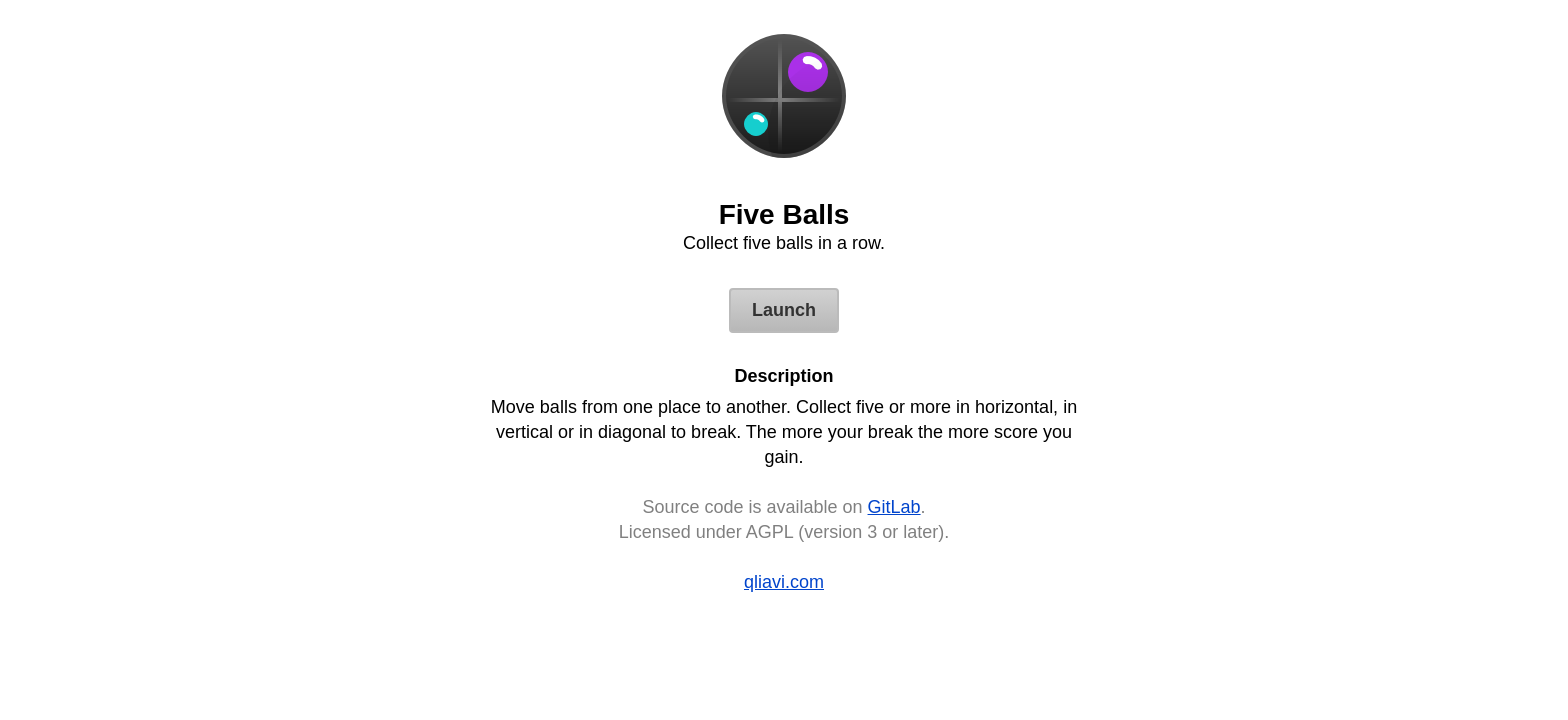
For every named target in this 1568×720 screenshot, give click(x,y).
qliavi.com (784, 582)
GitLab (894, 507)
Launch (784, 310)
